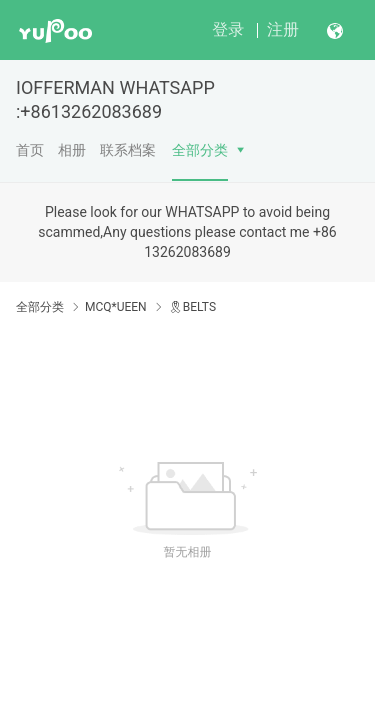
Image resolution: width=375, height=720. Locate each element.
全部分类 (200, 150)
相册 (72, 150)
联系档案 (128, 150)
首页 (30, 150)
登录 (228, 29)
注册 (283, 29)
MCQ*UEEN (116, 307)
